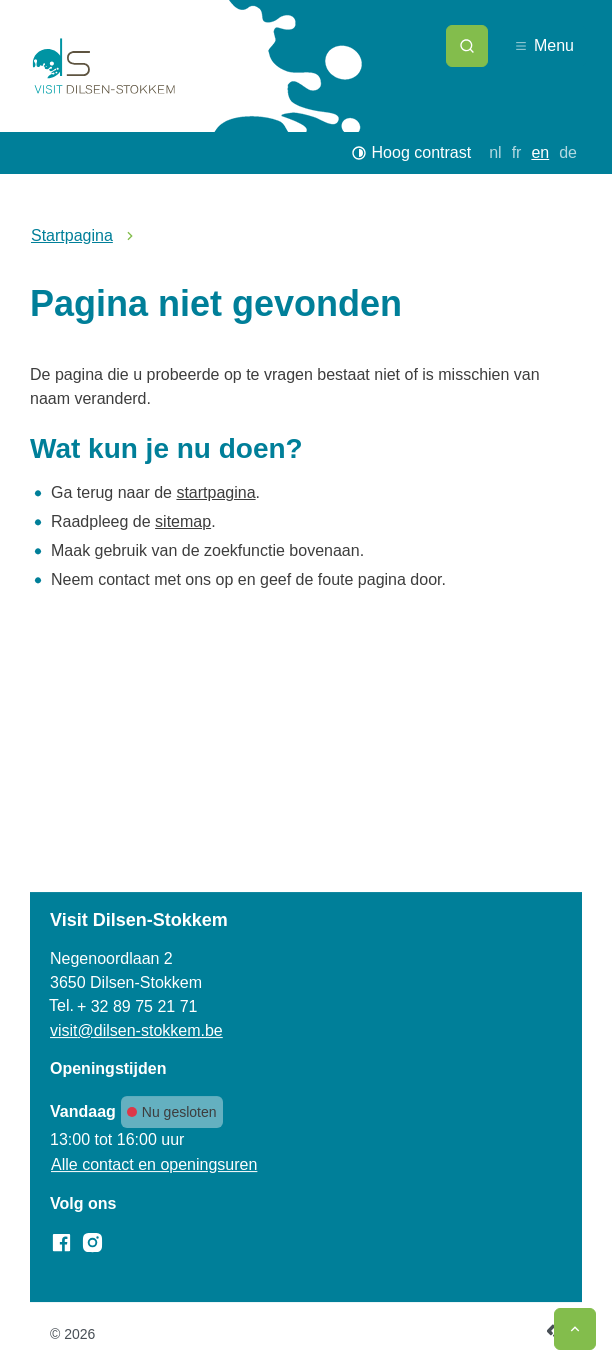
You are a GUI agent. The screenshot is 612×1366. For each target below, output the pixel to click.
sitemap (183, 521)
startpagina (215, 492)
